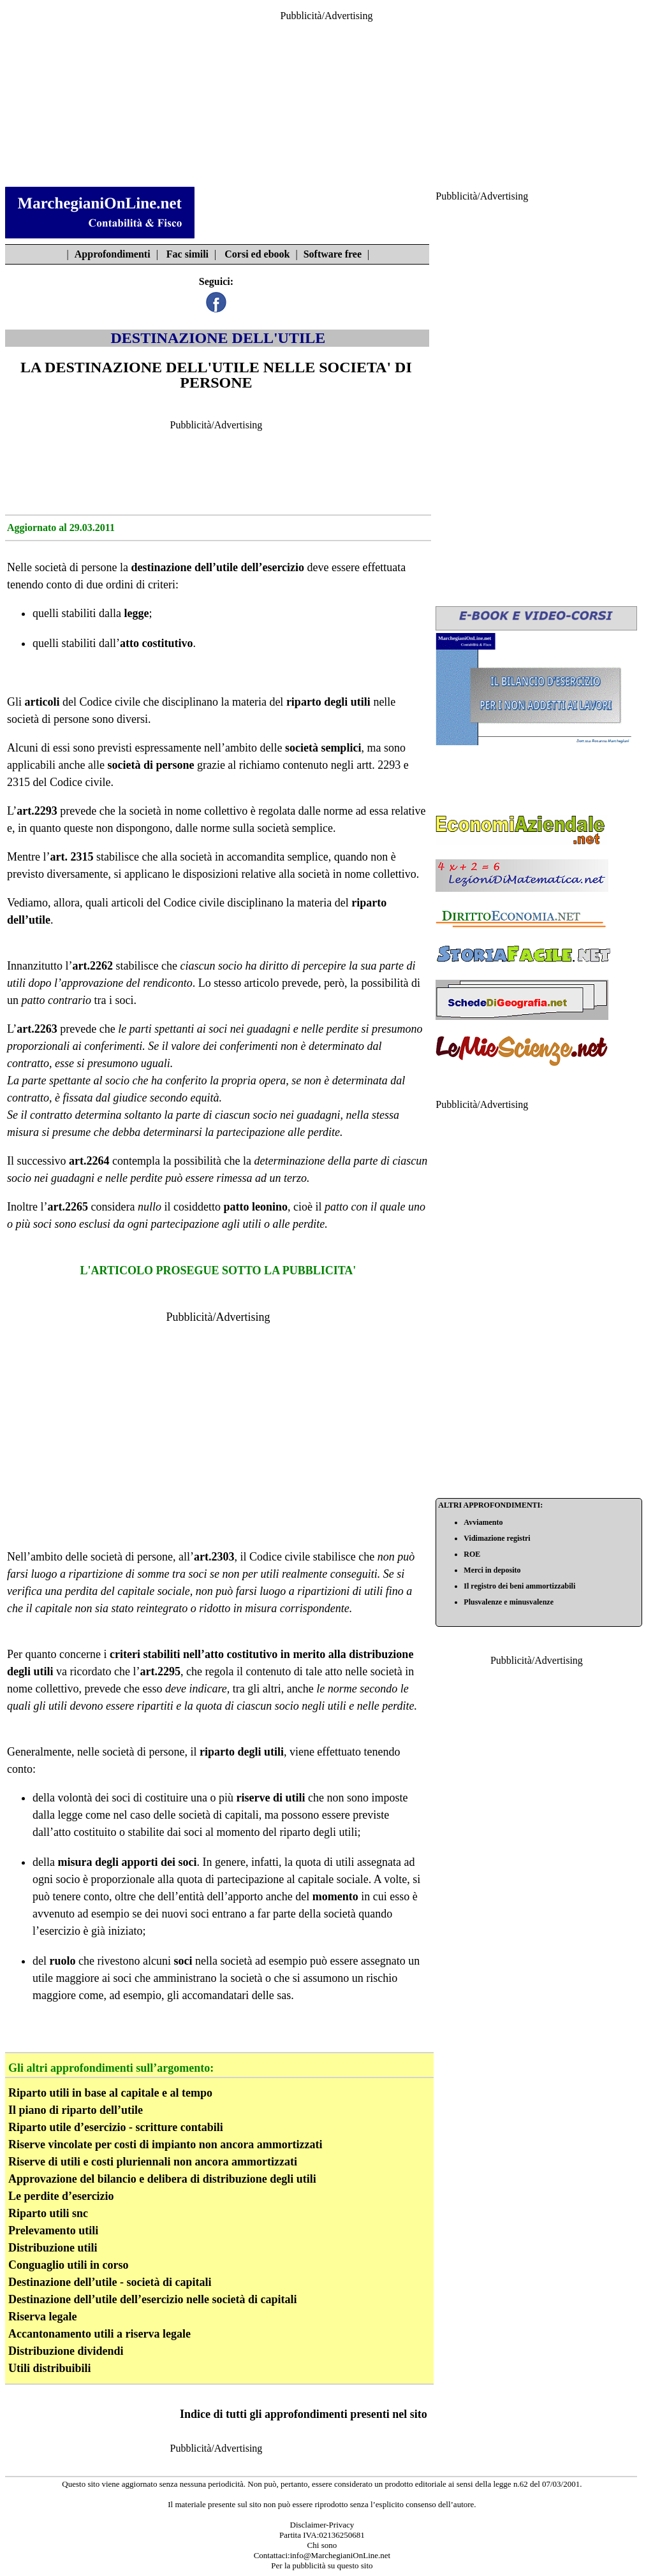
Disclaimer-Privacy (322, 2524)
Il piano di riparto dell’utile (75, 2110)
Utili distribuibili (49, 2368)
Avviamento (483, 1522)
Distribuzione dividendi (66, 2351)
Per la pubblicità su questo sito (321, 2565)
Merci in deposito (492, 1570)
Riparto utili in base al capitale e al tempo (110, 2092)
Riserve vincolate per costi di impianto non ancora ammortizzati (165, 2144)
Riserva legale (42, 2316)
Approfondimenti (112, 254)
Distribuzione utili (53, 2247)
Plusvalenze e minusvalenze (509, 1601)
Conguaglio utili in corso (68, 2265)
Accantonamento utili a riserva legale (99, 2333)
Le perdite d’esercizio (61, 2196)
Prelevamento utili (53, 2230)
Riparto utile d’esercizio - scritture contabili (115, 2127)
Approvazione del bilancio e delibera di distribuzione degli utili (162, 2178)
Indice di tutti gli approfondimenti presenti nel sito (303, 2414)
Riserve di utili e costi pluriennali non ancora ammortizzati (152, 2161)
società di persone (75, 567)
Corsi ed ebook (257, 254)
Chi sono (322, 2545)
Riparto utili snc (48, 2213)
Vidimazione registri (497, 1538)
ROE (472, 1554)
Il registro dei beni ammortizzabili (519, 1586)
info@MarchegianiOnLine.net (340, 2555)
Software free (333, 254)
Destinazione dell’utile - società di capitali (109, 2282)
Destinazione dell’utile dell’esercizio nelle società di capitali (152, 2299)
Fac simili (187, 254)
